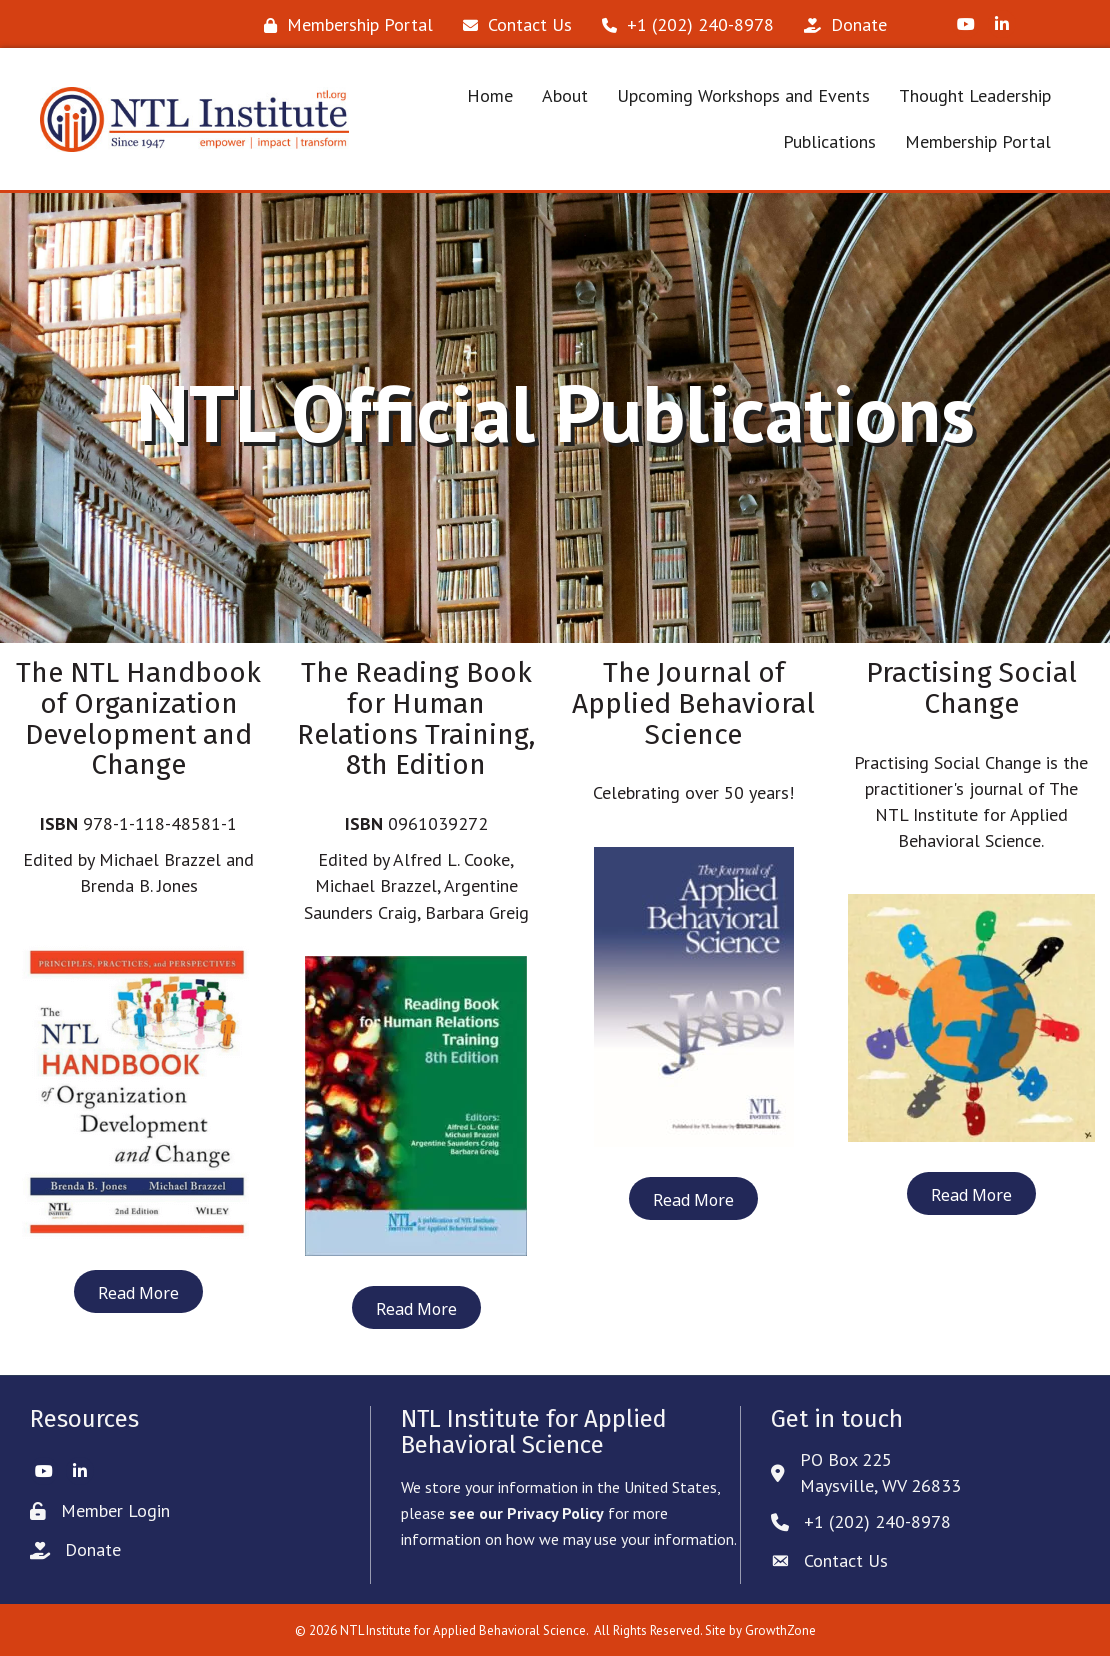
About (565, 95)
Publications (829, 141)
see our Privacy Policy (526, 1513)
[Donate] (840, 25)
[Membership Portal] (343, 25)
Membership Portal (978, 141)
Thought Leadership (975, 95)
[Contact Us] (512, 25)
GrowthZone (780, 1630)
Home (490, 95)
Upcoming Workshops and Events (743, 95)
